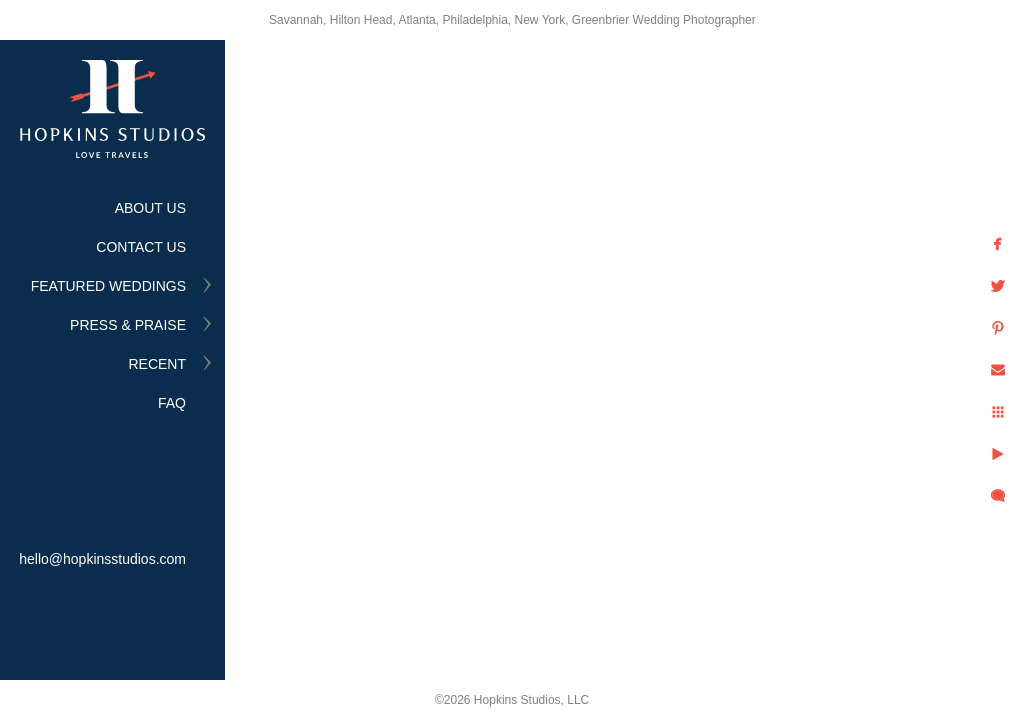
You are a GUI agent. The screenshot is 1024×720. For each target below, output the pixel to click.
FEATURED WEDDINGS (108, 286)
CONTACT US (141, 247)
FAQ (172, 403)
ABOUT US (150, 208)
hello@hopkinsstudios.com (102, 559)
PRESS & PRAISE (128, 325)
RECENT (157, 364)
